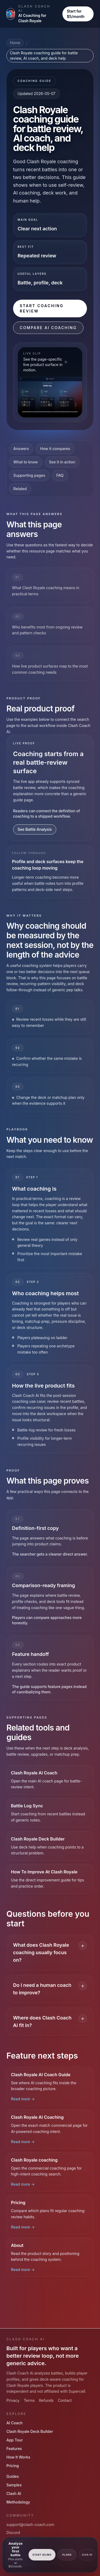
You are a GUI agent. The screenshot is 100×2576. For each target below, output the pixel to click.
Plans (67, 2554)
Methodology (18, 2502)
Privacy (12, 2400)
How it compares (55, 448)
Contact (65, 2400)
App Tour (14, 2440)
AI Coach (14, 2423)
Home (15, 42)
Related (20, 488)
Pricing (12, 2465)
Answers (21, 448)
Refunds (46, 2400)
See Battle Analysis (35, 829)
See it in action (62, 462)
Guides (12, 2476)
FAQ (59, 475)
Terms (29, 2400)
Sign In (87, 2554)
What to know (25, 462)
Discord (13, 2532)
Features (14, 2448)
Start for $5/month (75, 14)
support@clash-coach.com (30, 2524)
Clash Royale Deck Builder (29, 2431)
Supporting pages (29, 475)
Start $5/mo (42, 2554)
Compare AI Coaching (48, 327)
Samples (14, 2485)
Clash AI (13, 2493)
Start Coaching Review (41, 308)
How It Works (18, 2457)
